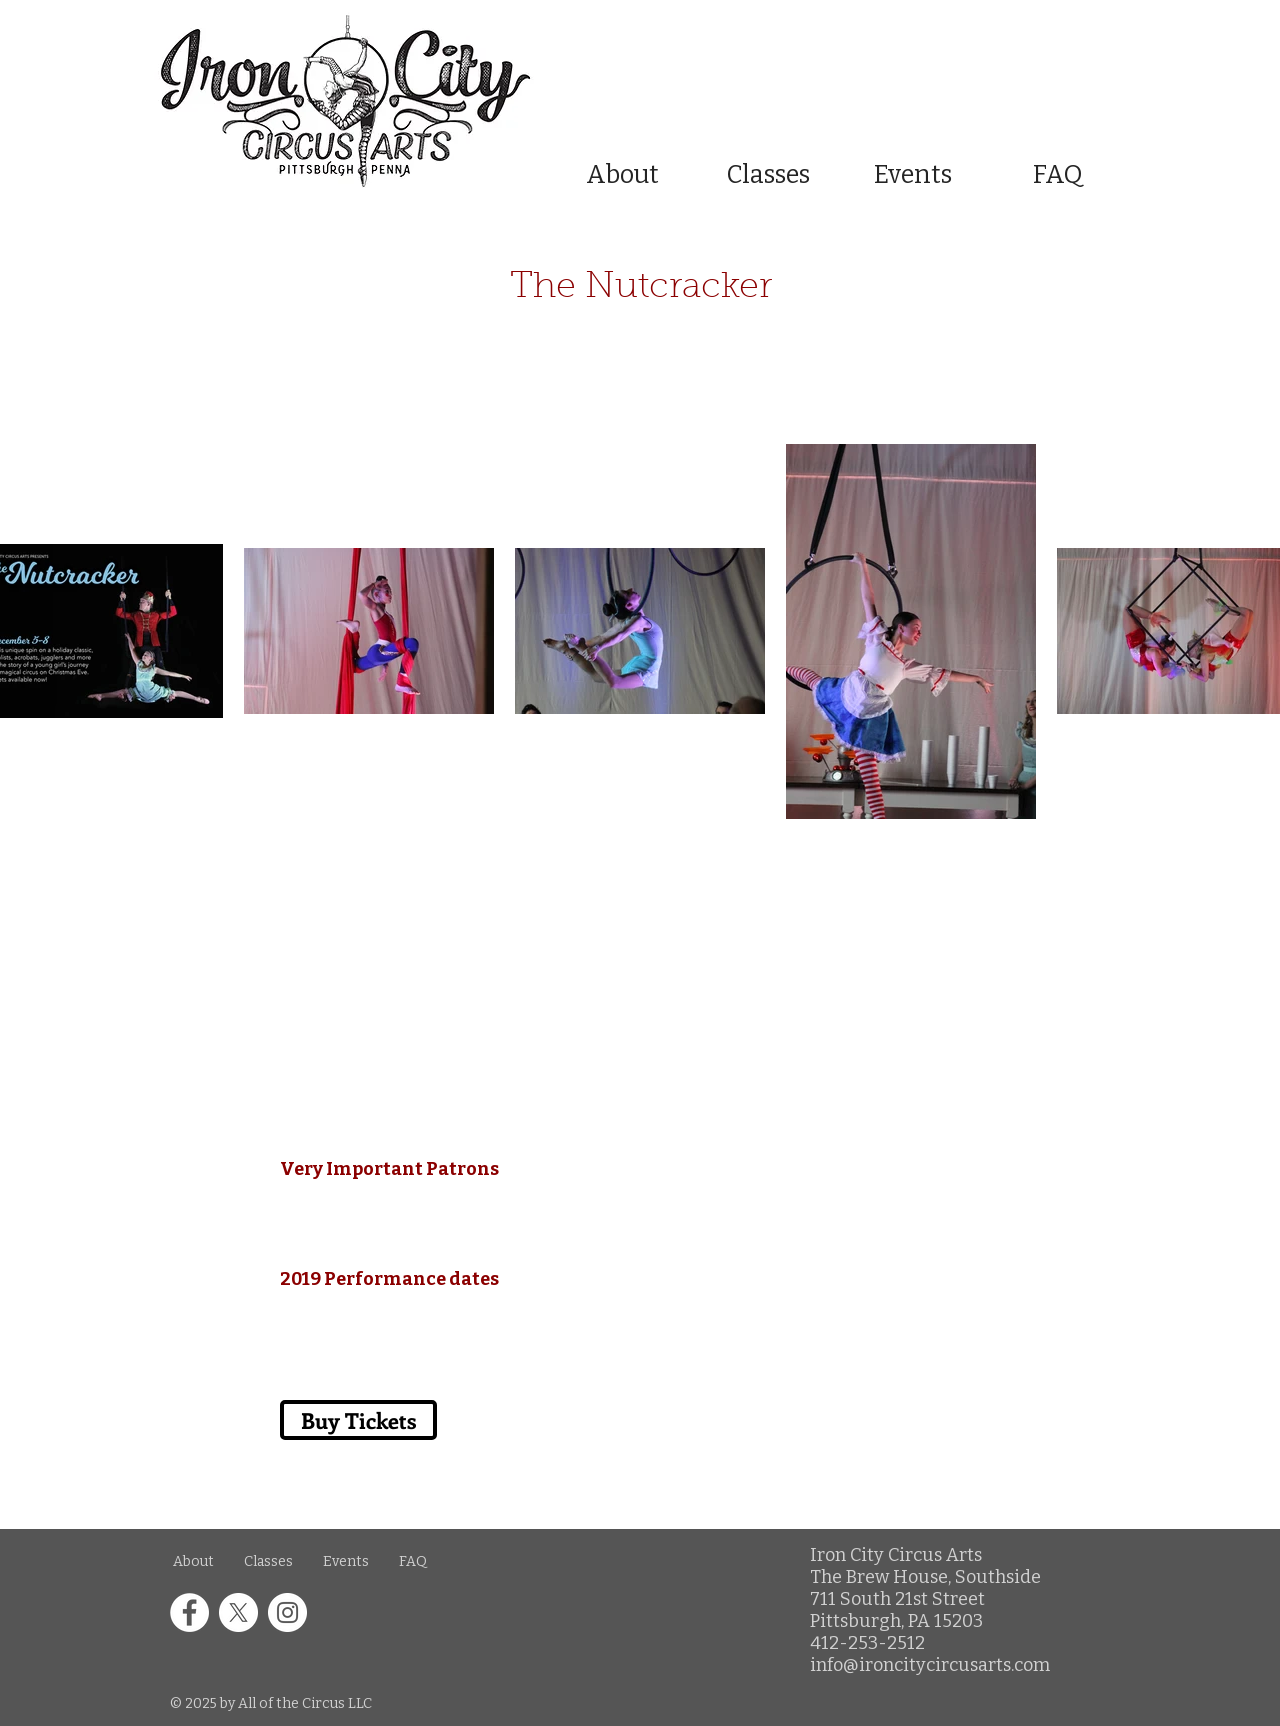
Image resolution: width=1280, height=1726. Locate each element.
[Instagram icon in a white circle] (287, 1612)
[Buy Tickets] (355, 868)
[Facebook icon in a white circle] (189, 1612)
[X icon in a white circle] (238, 1612)
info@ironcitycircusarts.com (930, 1665)
